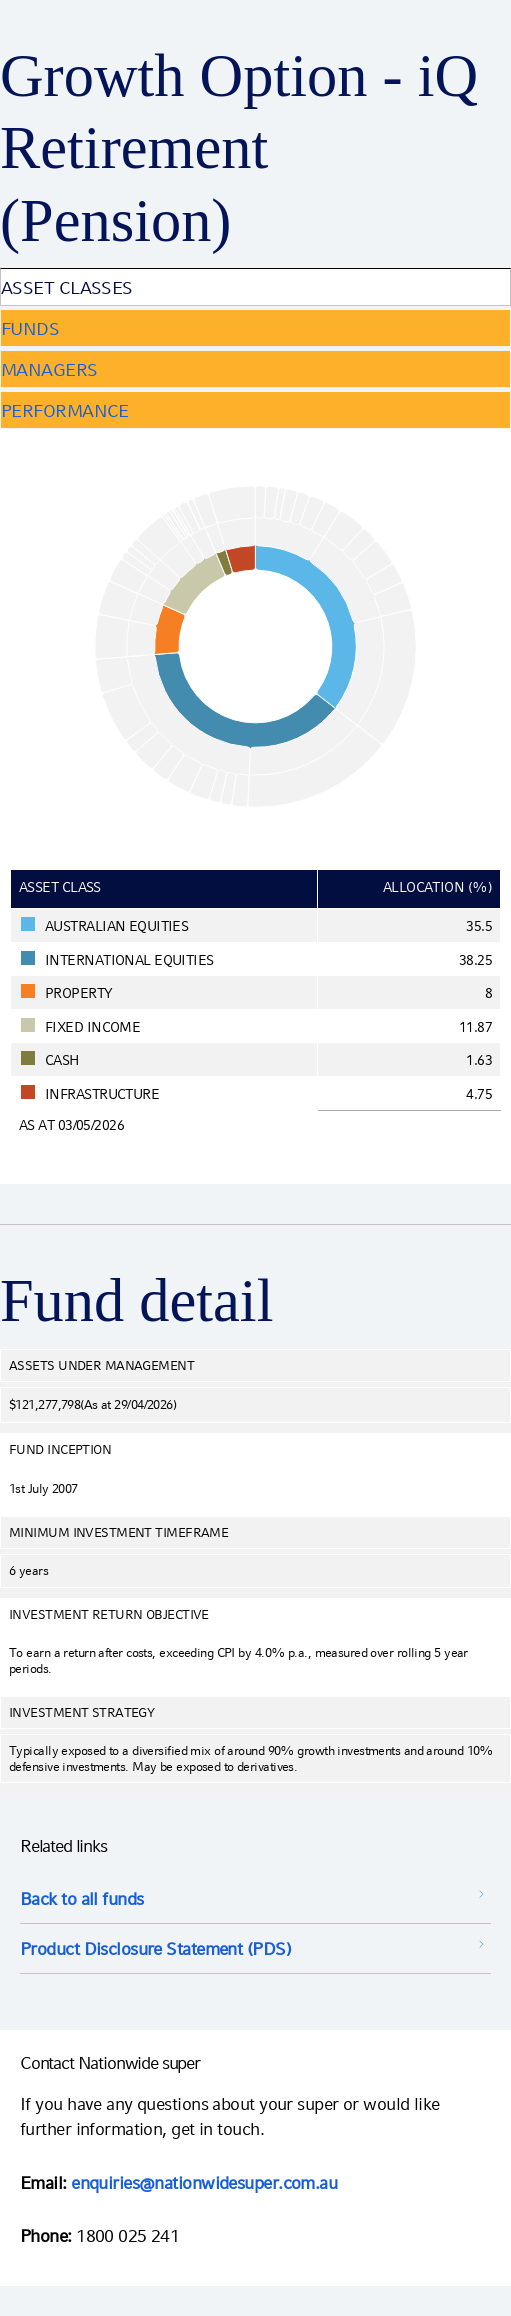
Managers (49, 369)
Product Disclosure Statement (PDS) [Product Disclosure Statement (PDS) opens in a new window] (155, 1948)
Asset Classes (67, 287)
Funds (30, 328)
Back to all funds (81, 1898)
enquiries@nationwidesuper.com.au (204, 2182)
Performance (65, 410)
